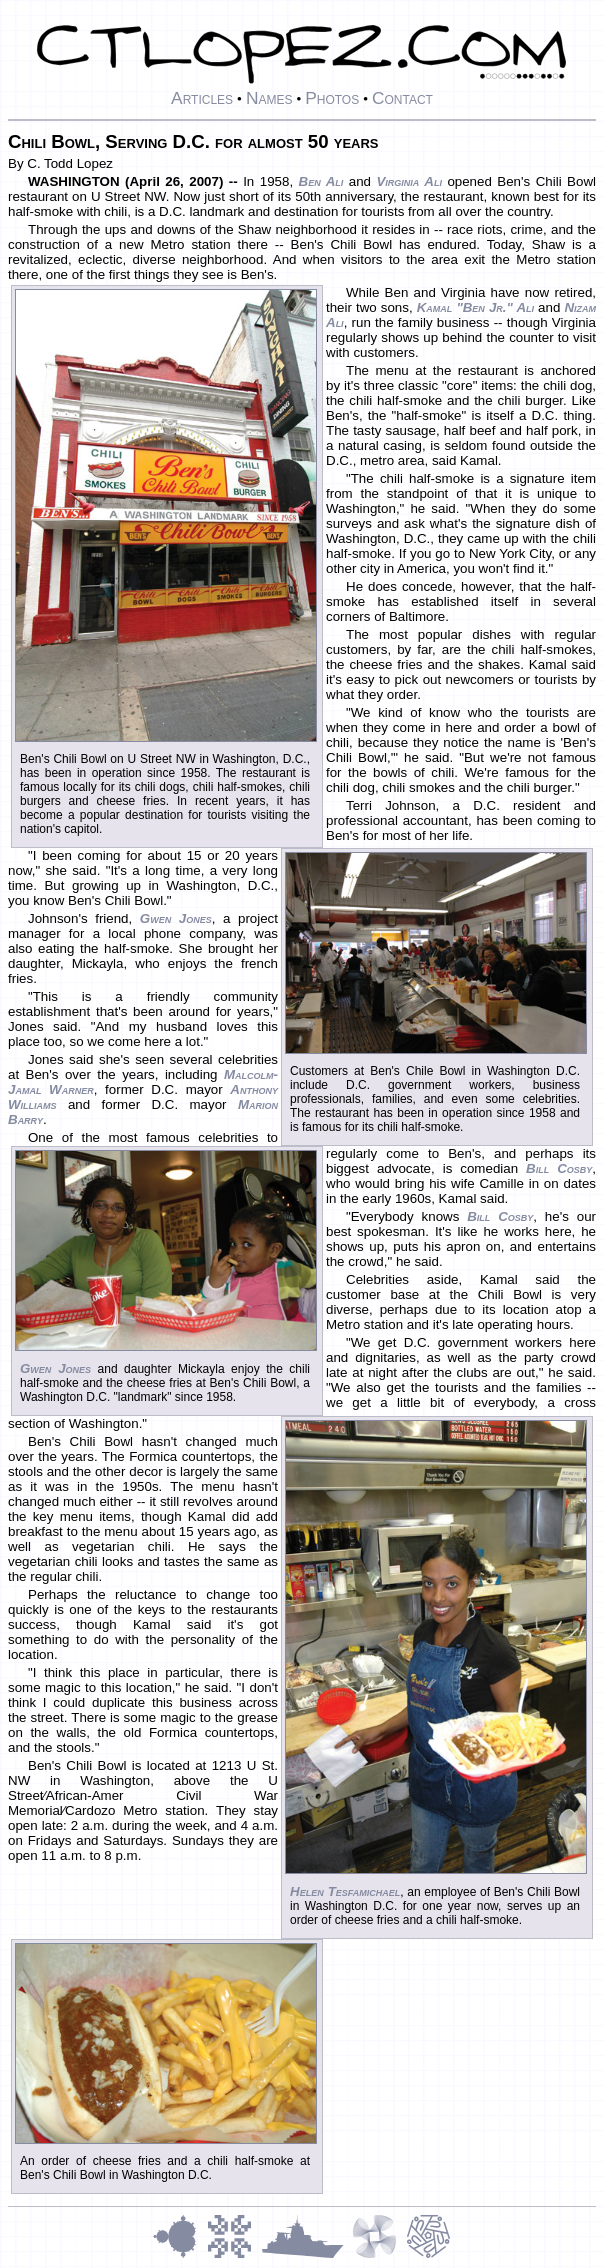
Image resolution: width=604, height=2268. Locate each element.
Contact (402, 98)
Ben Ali (321, 181)
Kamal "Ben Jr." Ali (475, 307)
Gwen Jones (55, 1368)
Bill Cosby (559, 1168)
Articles (202, 98)
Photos (332, 98)
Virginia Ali (408, 181)
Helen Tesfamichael (345, 1891)
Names (269, 98)
